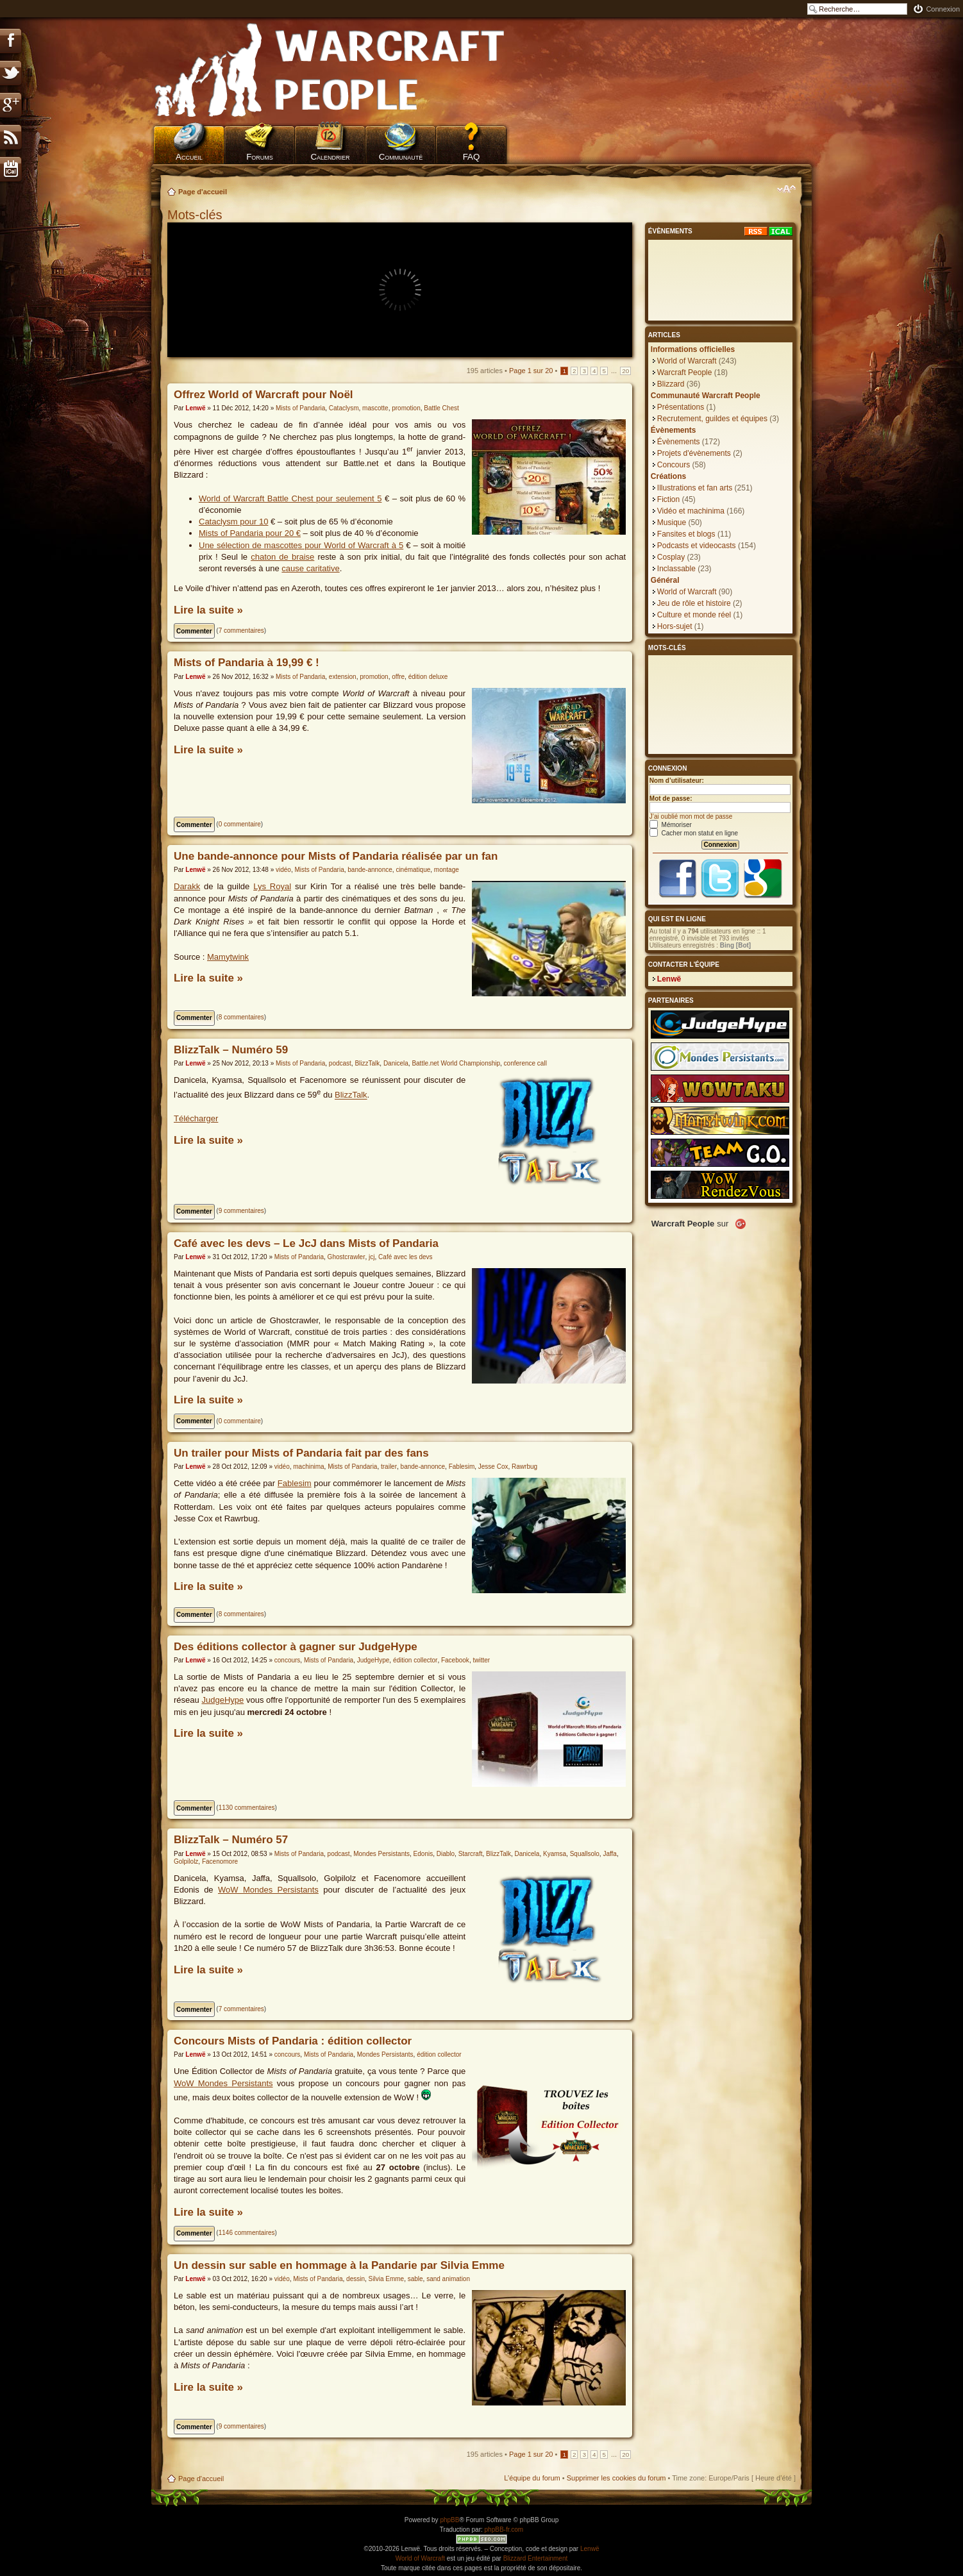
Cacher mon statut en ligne (693, 833)
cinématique (413, 869)
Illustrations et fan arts (694, 487)
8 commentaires (241, 1017)
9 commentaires (241, 1210)
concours (287, 1660)
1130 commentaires (247, 1807)
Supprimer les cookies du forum (616, 2478)
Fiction (668, 499)
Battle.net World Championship (456, 1063)
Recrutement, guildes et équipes (712, 418)
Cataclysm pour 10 (233, 521)
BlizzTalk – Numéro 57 (231, 1840)
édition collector (415, 1660)
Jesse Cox (493, 1466)
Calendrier (329, 157)
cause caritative (310, 568)
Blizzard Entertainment (535, 2558)
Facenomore (220, 1861)
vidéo (283, 869)
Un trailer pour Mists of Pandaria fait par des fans (301, 1453)
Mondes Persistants (381, 1853)
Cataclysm (344, 408)
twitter (481, 1660)
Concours (673, 464)
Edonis (423, 1853)
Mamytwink (228, 957)
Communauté (401, 157)
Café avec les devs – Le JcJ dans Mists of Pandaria (306, 1243)
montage (446, 869)
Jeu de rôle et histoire (694, 603)
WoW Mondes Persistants (268, 1889)
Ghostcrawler (346, 1256)
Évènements (678, 441)
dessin (355, 2278)
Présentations (680, 407)
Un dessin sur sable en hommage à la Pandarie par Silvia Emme (339, 2265)
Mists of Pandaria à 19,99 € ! (246, 663)
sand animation (448, 2278)
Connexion (943, 9)
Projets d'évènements (694, 453)
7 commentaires (241, 630)
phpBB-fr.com (504, 2529)
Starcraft (470, 1853)
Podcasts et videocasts (696, 545)
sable (415, 2278)
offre (398, 676)
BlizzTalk (367, 1063)
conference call (525, 1063)
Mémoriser (670, 824)
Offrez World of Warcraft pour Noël (263, 395)
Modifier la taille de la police (786, 189)
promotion (406, 408)
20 (625, 370)
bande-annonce (370, 869)
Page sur (531, 370)
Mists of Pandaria (300, 408)
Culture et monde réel (694, 614)
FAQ (471, 157)
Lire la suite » (208, 610)
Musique (671, 522)
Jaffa (610, 1853)
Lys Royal (272, 886)
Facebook (455, 1660)
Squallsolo (584, 1853)
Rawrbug (524, 1466)
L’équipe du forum (532, 2478)
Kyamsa (554, 1853)
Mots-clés (196, 215)
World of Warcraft (687, 360)
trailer (389, 1466)
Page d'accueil (202, 192)
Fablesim (462, 1466)
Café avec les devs (405, 1256)
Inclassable (676, 568)
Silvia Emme (387, 2278)
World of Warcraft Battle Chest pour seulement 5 (290, 498)
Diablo (446, 1853)
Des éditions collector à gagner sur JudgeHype (295, 1647)
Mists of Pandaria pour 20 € (250, 533)
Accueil (189, 157)
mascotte (375, 408)
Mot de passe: (670, 798)
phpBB (449, 2519)
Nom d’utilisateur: (676, 780)
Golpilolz (186, 1861)
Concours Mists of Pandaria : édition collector (293, 2041)
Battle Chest (441, 408)
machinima (308, 1466)
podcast (340, 1063)
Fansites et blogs (686, 534)
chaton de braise (282, 557)
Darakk (187, 886)
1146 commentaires (247, 2232)
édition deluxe (428, 676)
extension (342, 676)
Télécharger (196, 1118)
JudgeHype (373, 1660)
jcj (371, 1256)
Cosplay (671, 557)
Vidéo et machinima (690, 510)
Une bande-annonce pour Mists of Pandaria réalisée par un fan (336, 856)
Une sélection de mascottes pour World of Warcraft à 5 (301, 545)
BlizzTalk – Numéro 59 (231, 1050)
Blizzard (671, 384)
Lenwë (195, 408)
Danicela (395, 1063)
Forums (259, 157)
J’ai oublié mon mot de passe (691, 816)
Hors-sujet (674, 626)
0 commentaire (240, 824)
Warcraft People (684, 372)
